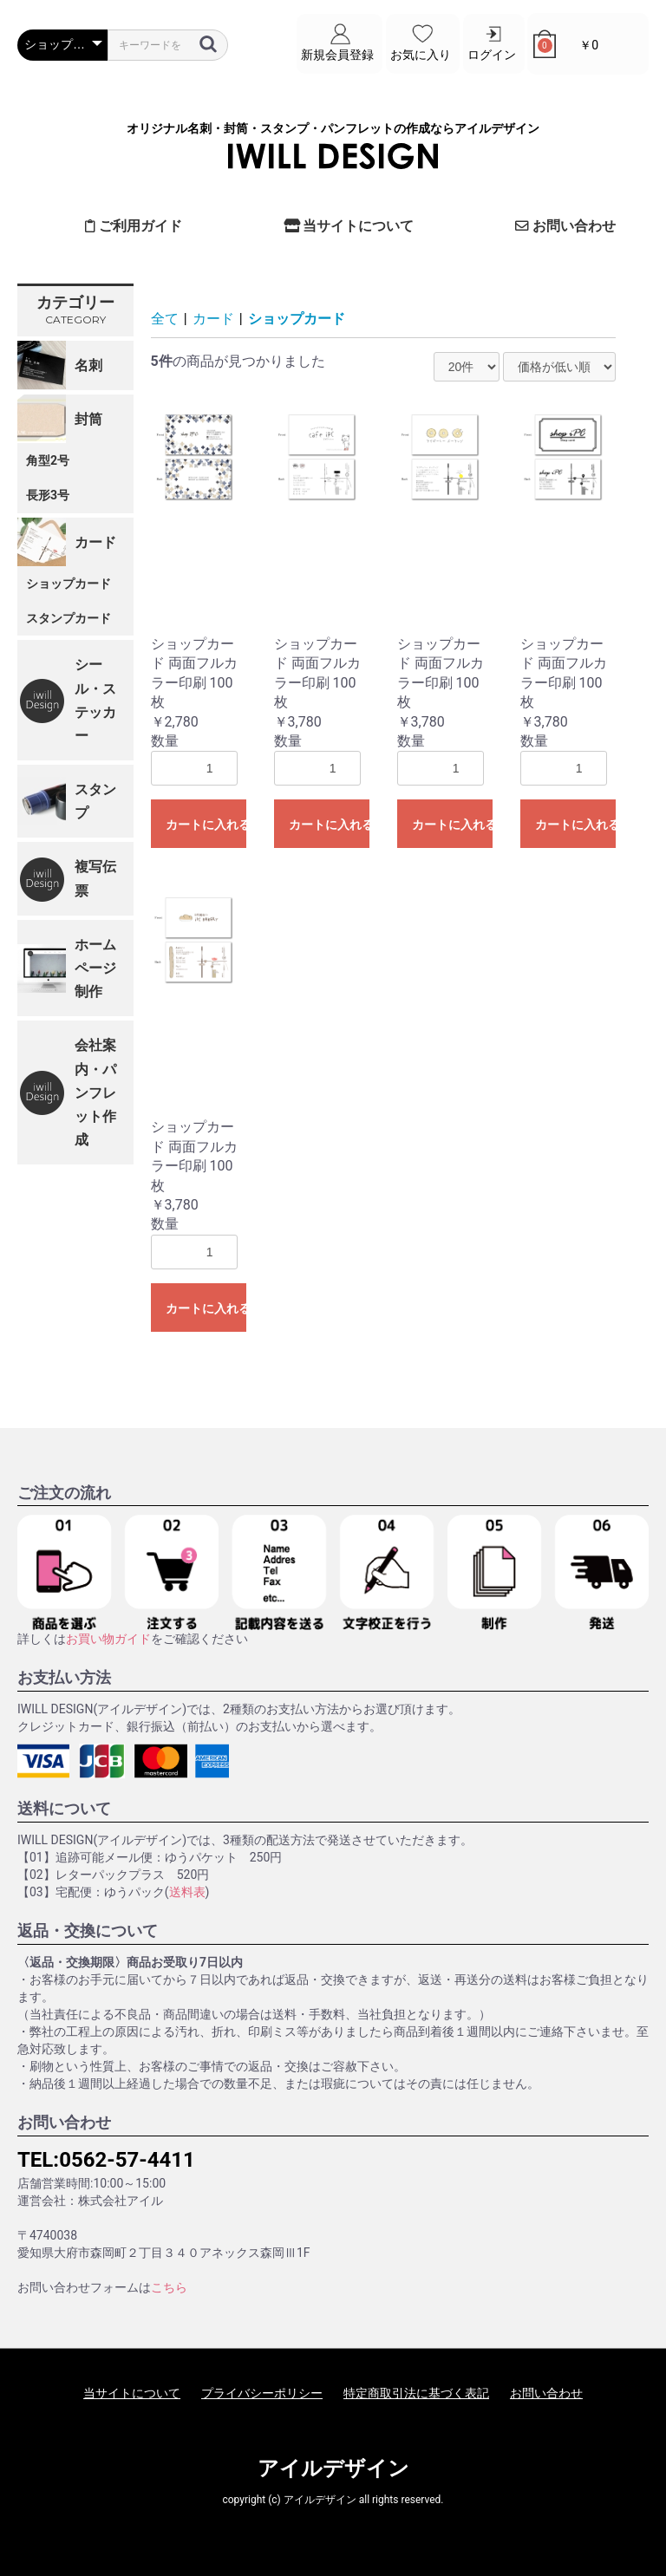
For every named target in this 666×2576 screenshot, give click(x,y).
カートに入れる (206, 824)
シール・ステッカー (95, 700)
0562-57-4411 (127, 2159)
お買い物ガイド (108, 1639)
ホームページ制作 (95, 968)
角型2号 (47, 460)
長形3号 (47, 494)
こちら (169, 2287)
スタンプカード (68, 617)
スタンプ (95, 801)
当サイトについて (349, 226)
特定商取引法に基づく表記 (416, 2393)
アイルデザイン (333, 2468)
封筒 (88, 418)
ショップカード (68, 583)
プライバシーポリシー (262, 2393)
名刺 (88, 364)
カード (95, 541)
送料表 (187, 1892)
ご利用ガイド (133, 226)
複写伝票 (95, 878)
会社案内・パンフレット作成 (95, 1092)
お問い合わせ (565, 226)
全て (165, 318)
